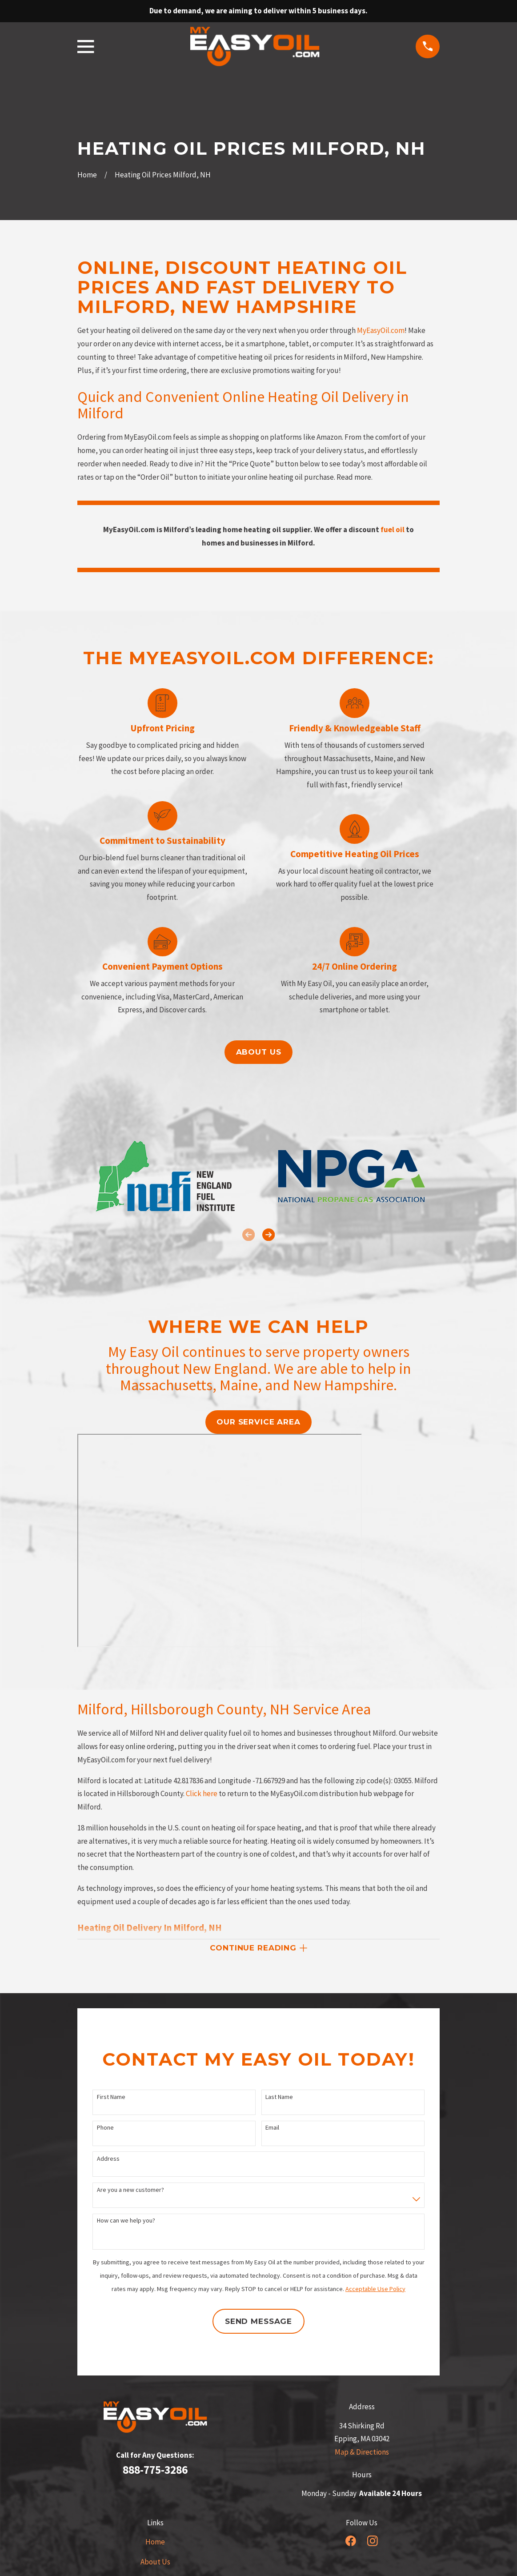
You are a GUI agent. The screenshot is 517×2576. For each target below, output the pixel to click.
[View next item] (268, 1234)
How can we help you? (126, 2222)
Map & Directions (362, 2454)
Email (272, 2129)
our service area (258, 1421)
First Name (111, 2099)
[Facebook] (350, 2542)
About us (258, 1051)
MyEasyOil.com (381, 330)
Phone (105, 2129)
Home (155, 2543)
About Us (155, 2563)
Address (108, 2160)
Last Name (279, 2099)
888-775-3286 (155, 2471)
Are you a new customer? (130, 2191)
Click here (201, 1793)
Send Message (258, 2323)
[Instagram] (372, 2542)
